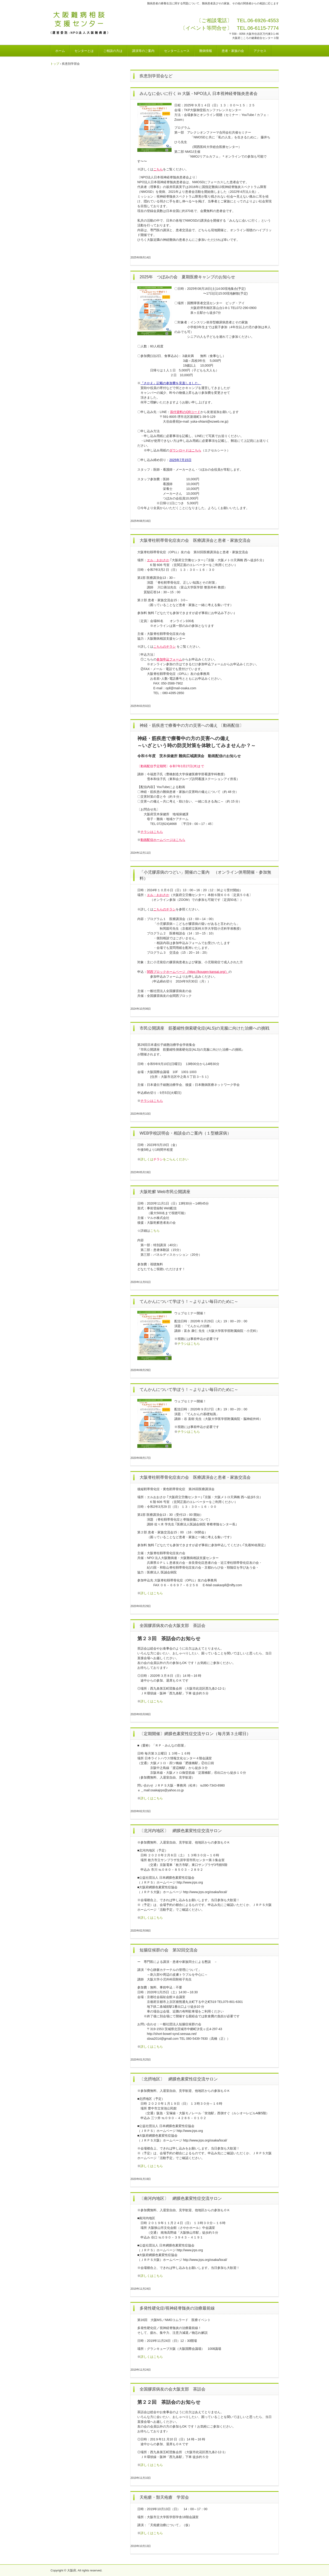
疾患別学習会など (156, 76)
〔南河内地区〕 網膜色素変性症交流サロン (181, 2198)
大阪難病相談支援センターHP (81, 22)
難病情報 (205, 51)
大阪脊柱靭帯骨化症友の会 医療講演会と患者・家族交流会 (195, 540)
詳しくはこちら (152, 1593)
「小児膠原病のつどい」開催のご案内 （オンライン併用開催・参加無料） (205, 875)
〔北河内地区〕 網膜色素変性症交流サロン (181, 1830)
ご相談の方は (112, 51)
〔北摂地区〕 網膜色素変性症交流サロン (179, 2079)
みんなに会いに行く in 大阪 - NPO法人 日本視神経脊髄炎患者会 (198, 93)
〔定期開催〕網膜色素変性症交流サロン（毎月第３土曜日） (195, 1733)
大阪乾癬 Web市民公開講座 (165, 1191)
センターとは (84, 51)
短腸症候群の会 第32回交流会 (169, 1950)
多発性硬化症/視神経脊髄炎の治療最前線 (177, 2308)
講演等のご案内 (143, 51)
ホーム (60, 51)
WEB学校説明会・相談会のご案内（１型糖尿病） (185, 1133)
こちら (155, 1230)
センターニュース (177, 51)
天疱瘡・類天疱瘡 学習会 (164, 2497)
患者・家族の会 (233, 51)
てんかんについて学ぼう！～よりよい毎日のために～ (189, 1301)
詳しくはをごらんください (164, 1159)
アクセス (260, 51)
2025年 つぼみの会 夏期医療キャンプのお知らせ (187, 277)
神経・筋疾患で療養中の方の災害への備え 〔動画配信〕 (192, 725)
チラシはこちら (189, 1343)
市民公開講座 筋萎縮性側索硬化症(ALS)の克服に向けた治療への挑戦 (204, 1028)
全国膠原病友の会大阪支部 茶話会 (172, 1625)
